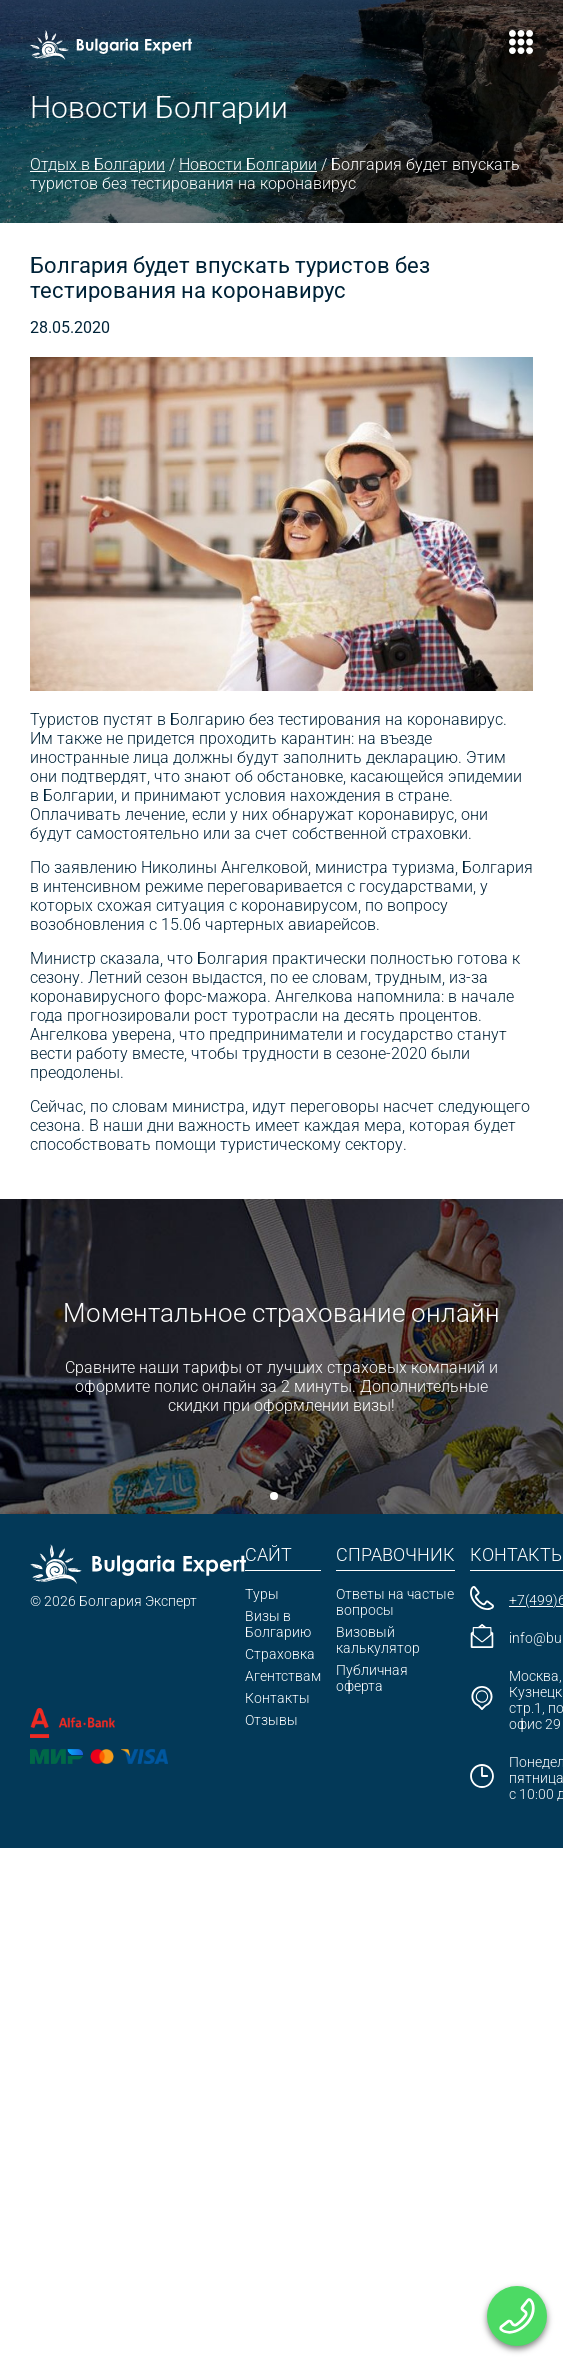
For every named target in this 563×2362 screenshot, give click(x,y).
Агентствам (283, 1676)
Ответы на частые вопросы (395, 1602)
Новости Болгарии (248, 164)
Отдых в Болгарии (97, 164)
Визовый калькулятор (378, 1640)
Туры (262, 1594)
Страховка (280, 1654)
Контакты (277, 1698)
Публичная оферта (372, 1678)
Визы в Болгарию (278, 1624)
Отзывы (271, 1720)
